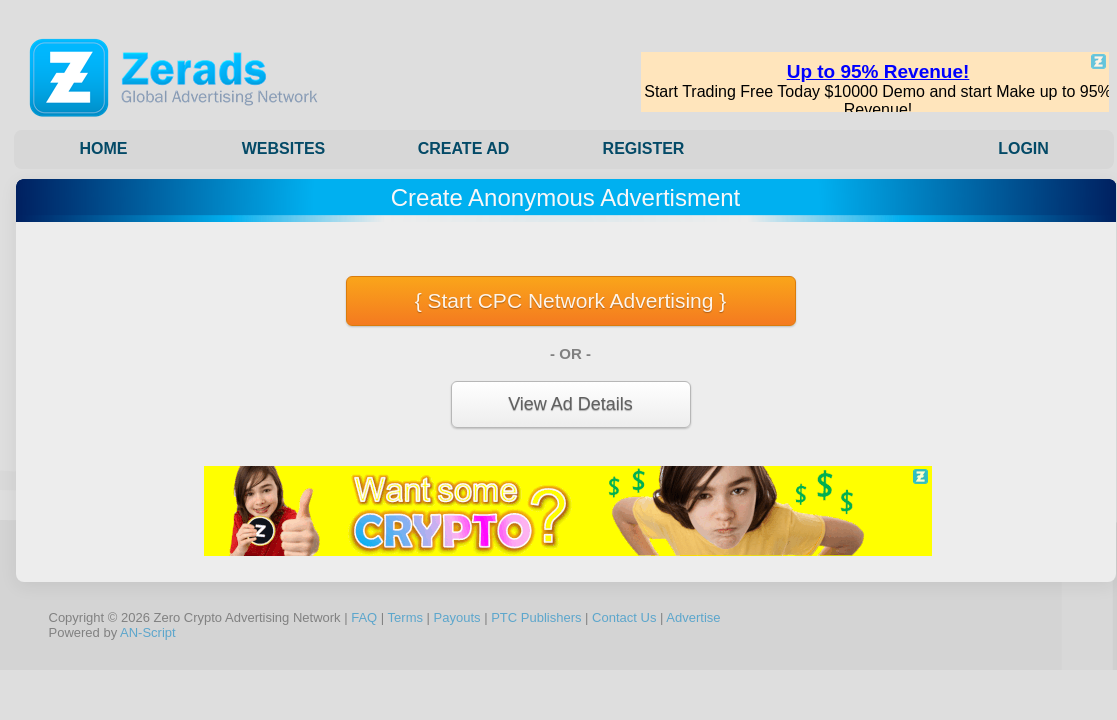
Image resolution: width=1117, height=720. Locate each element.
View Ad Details (570, 404)
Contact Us (624, 617)
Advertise (693, 617)
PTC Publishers (536, 617)
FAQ (364, 617)
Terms (405, 617)
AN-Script (148, 632)
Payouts (457, 617)
